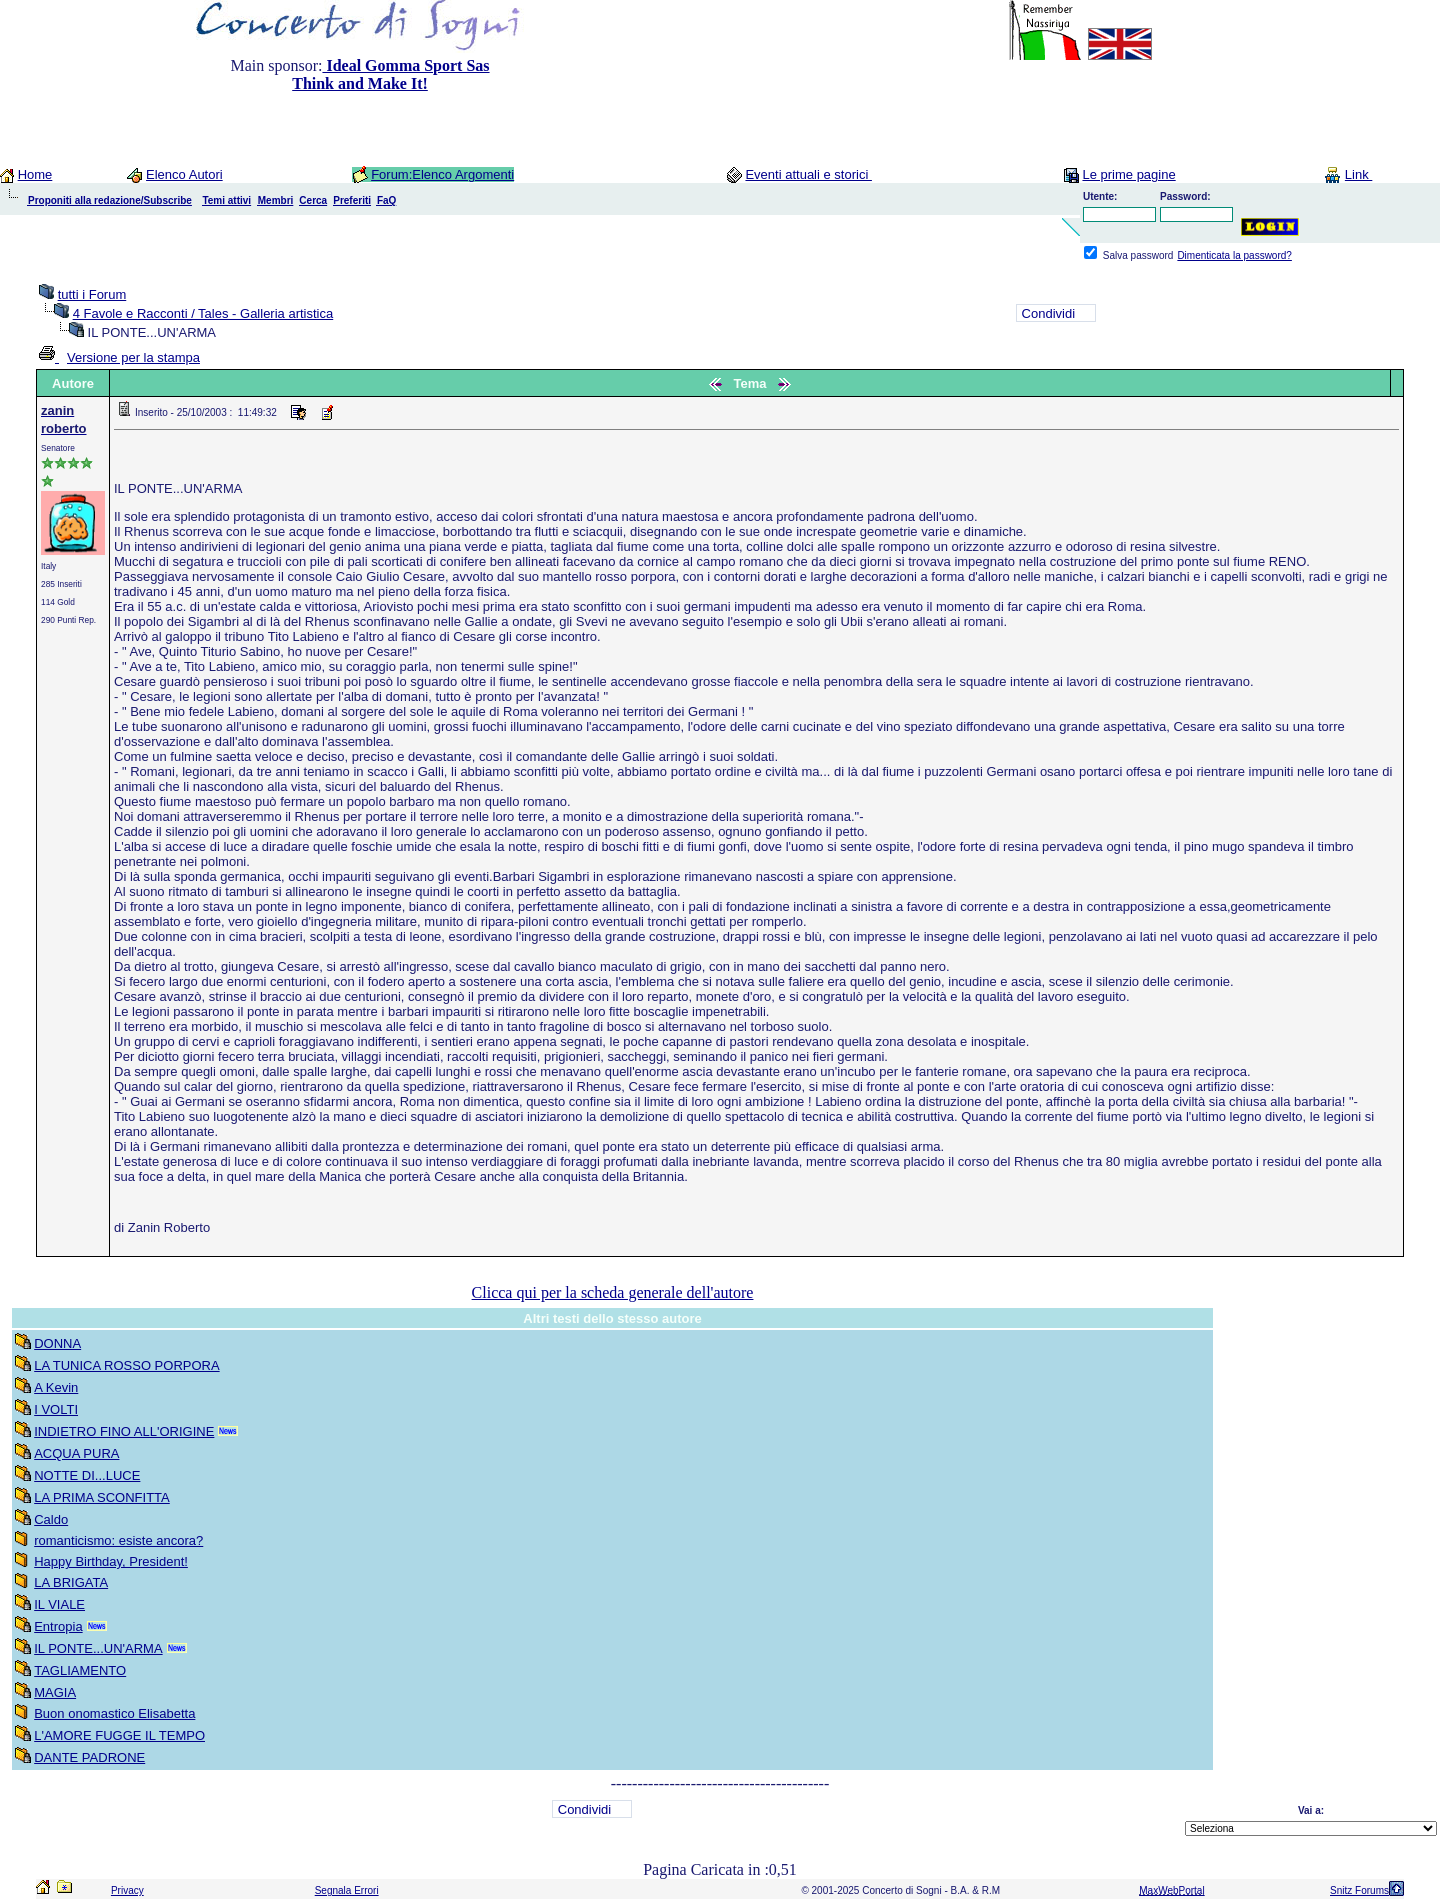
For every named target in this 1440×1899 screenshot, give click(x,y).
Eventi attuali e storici (808, 174)
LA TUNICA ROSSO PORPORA (126, 1365)
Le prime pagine (1128, 174)
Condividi (1048, 313)
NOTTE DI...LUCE (87, 1475)
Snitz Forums (1359, 1890)
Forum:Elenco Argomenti (442, 174)
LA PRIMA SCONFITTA (102, 1497)
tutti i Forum (92, 294)
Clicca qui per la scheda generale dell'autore (613, 1292)
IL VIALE (59, 1604)
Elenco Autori (184, 174)
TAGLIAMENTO (80, 1670)
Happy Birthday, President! (111, 1561)
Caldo (51, 1519)
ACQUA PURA (76, 1453)
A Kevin (56, 1387)
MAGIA (55, 1692)
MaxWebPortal (1171, 1890)
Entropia (58, 1626)
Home (35, 174)
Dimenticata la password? (1234, 255)
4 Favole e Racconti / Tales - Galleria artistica (203, 313)
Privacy (127, 1890)
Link (1358, 174)
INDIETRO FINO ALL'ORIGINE (124, 1431)
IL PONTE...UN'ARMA (98, 1648)
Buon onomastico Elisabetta (114, 1713)
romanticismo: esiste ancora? (118, 1540)
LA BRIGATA (71, 1582)
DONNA (57, 1343)
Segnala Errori (347, 1890)
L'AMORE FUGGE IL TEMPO (119, 1735)
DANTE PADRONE (89, 1757)
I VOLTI (56, 1409)
